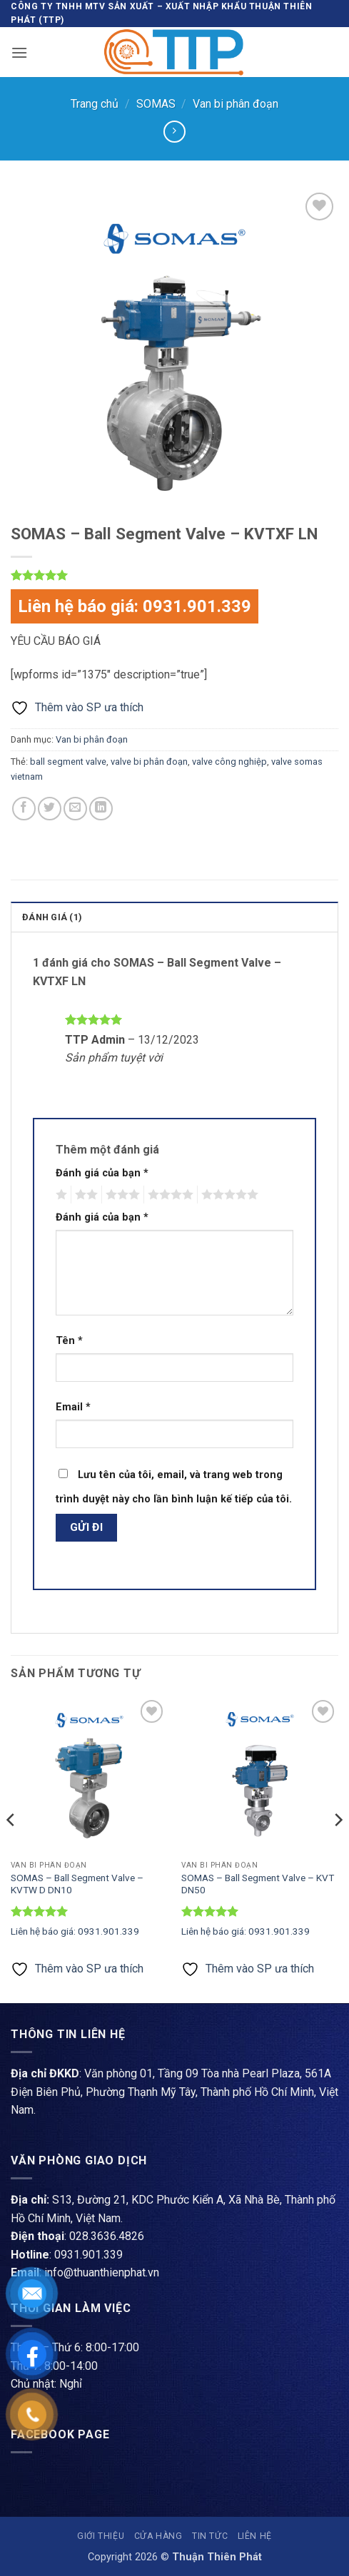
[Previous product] (174, 132)
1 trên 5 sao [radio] (59, 1195)
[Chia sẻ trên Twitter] (49, 808)
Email (73, 1407)
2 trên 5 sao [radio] (84, 1195)
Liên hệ (255, 2536)
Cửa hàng (158, 2536)
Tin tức (210, 2536)
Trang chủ (94, 104)
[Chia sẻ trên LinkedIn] (101, 808)
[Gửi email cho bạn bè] (75, 808)
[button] (19, 52)
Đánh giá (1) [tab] (52, 917)
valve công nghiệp (229, 761)
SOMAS (156, 104)
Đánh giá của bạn (102, 1173)
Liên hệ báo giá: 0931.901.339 (134, 606)
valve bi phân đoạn (149, 761)
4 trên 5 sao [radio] (168, 1195)
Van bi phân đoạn (235, 104)
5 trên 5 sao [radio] (227, 1195)
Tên (69, 1341)
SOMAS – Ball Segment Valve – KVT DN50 (257, 1884)
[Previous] (11, 1848)
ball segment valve (68, 761)
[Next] (337, 1848)
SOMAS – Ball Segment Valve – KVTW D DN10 (77, 1884)
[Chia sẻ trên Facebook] (24, 808)
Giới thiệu (100, 2536)
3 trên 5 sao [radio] (120, 1195)
